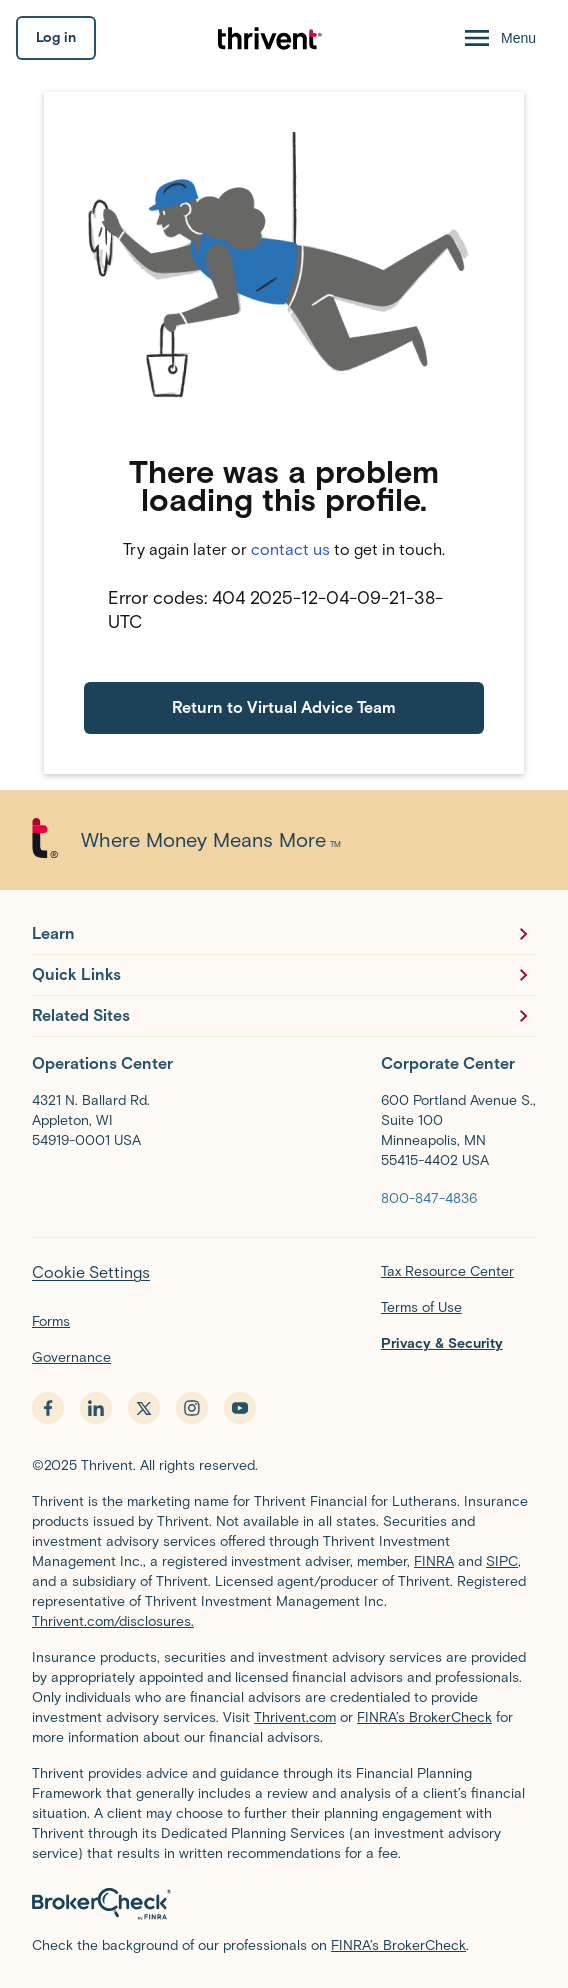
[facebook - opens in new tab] (48, 1408)
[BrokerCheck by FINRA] (284, 1904)
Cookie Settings (91, 1272)
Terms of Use (421, 1307)
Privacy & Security (442, 1343)
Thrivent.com (295, 1717)
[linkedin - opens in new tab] (96, 1408)
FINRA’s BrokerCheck (424, 1717)
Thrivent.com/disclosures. (113, 1621)
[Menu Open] (498, 38)
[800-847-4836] (429, 1197)
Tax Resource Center (447, 1271)
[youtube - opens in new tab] (240, 1408)
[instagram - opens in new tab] (192, 1408)
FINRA (434, 1561)
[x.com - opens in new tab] (144, 1408)
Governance (71, 1357)
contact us (290, 549)
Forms (51, 1321)
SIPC (502, 1561)
